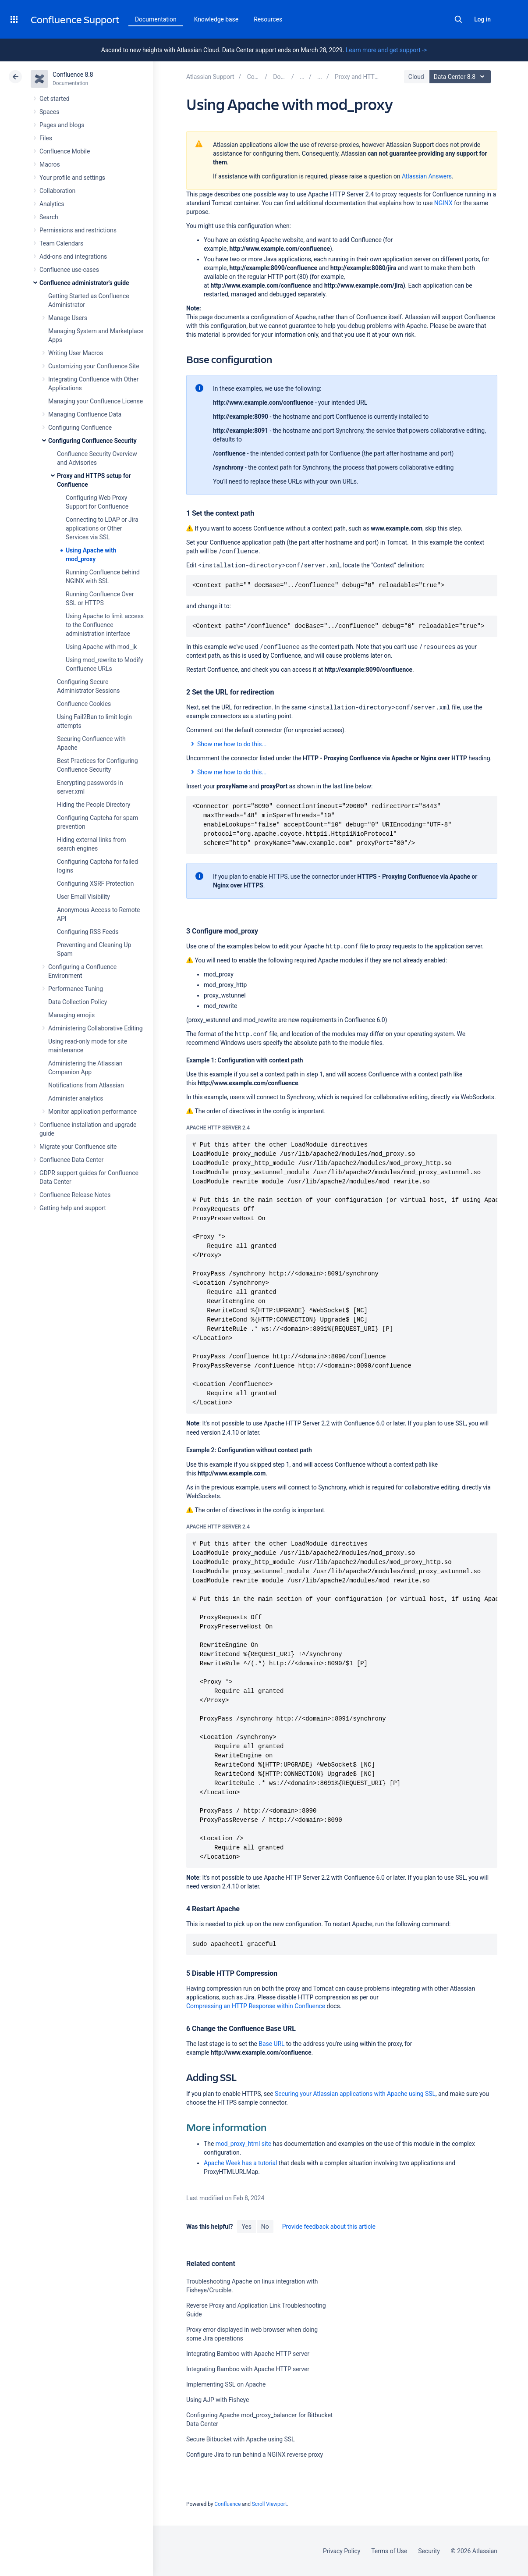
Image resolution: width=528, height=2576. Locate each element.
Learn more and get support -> (386, 49)
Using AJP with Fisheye (217, 2399)
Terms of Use (389, 2551)
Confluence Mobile (64, 151)
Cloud (416, 76)
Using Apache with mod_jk (101, 646)
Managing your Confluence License (95, 401)
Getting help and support (72, 1207)
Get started (54, 98)
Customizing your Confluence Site (93, 366)
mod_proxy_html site (243, 2143)
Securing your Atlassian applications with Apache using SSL (355, 2093)
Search (458, 19)
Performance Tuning (75, 988)
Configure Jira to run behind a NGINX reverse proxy (254, 2454)
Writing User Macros (75, 352)
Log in (482, 19)
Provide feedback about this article (329, 2226)
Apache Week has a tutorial (240, 2162)
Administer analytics (75, 1098)
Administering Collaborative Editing (95, 1028)
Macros (49, 164)
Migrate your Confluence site (78, 1146)
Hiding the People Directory (93, 804)
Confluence (227, 2504)
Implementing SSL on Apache (226, 2384)
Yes (246, 2226)
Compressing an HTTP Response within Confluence (255, 2005)
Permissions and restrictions (78, 230)
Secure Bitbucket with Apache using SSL (240, 2439)
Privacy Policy (341, 2551)
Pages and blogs (61, 124)
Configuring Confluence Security (92, 440)
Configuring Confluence (80, 427)
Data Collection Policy (77, 1001)
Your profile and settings (72, 177)
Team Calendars (61, 243)
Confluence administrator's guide (84, 282)
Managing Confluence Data (84, 414)
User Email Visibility (83, 896)
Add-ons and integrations (73, 256)
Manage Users (67, 317)
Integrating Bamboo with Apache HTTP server (247, 2353)
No (265, 2226)
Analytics (51, 203)
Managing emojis (71, 1015)
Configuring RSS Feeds (88, 931)
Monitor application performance (92, 1111)
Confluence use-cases (69, 269)
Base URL (271, 2043)
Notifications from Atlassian (86, 1085)
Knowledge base (216, 19)
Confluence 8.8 (73, 74)
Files (45, 138)
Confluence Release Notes (74, 1194)
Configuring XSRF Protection (95, 883)
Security (429, 2551)
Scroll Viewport (269, 2504)
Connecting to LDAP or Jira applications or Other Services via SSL (102, 528)
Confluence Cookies (84, 703)
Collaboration (57, 190)
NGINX (443, 203)
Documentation (156, 19)
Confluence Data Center (71, 1159)
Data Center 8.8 (461, 76)
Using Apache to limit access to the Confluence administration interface (105, 625)
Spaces (49, 111)
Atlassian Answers (427, 176)
